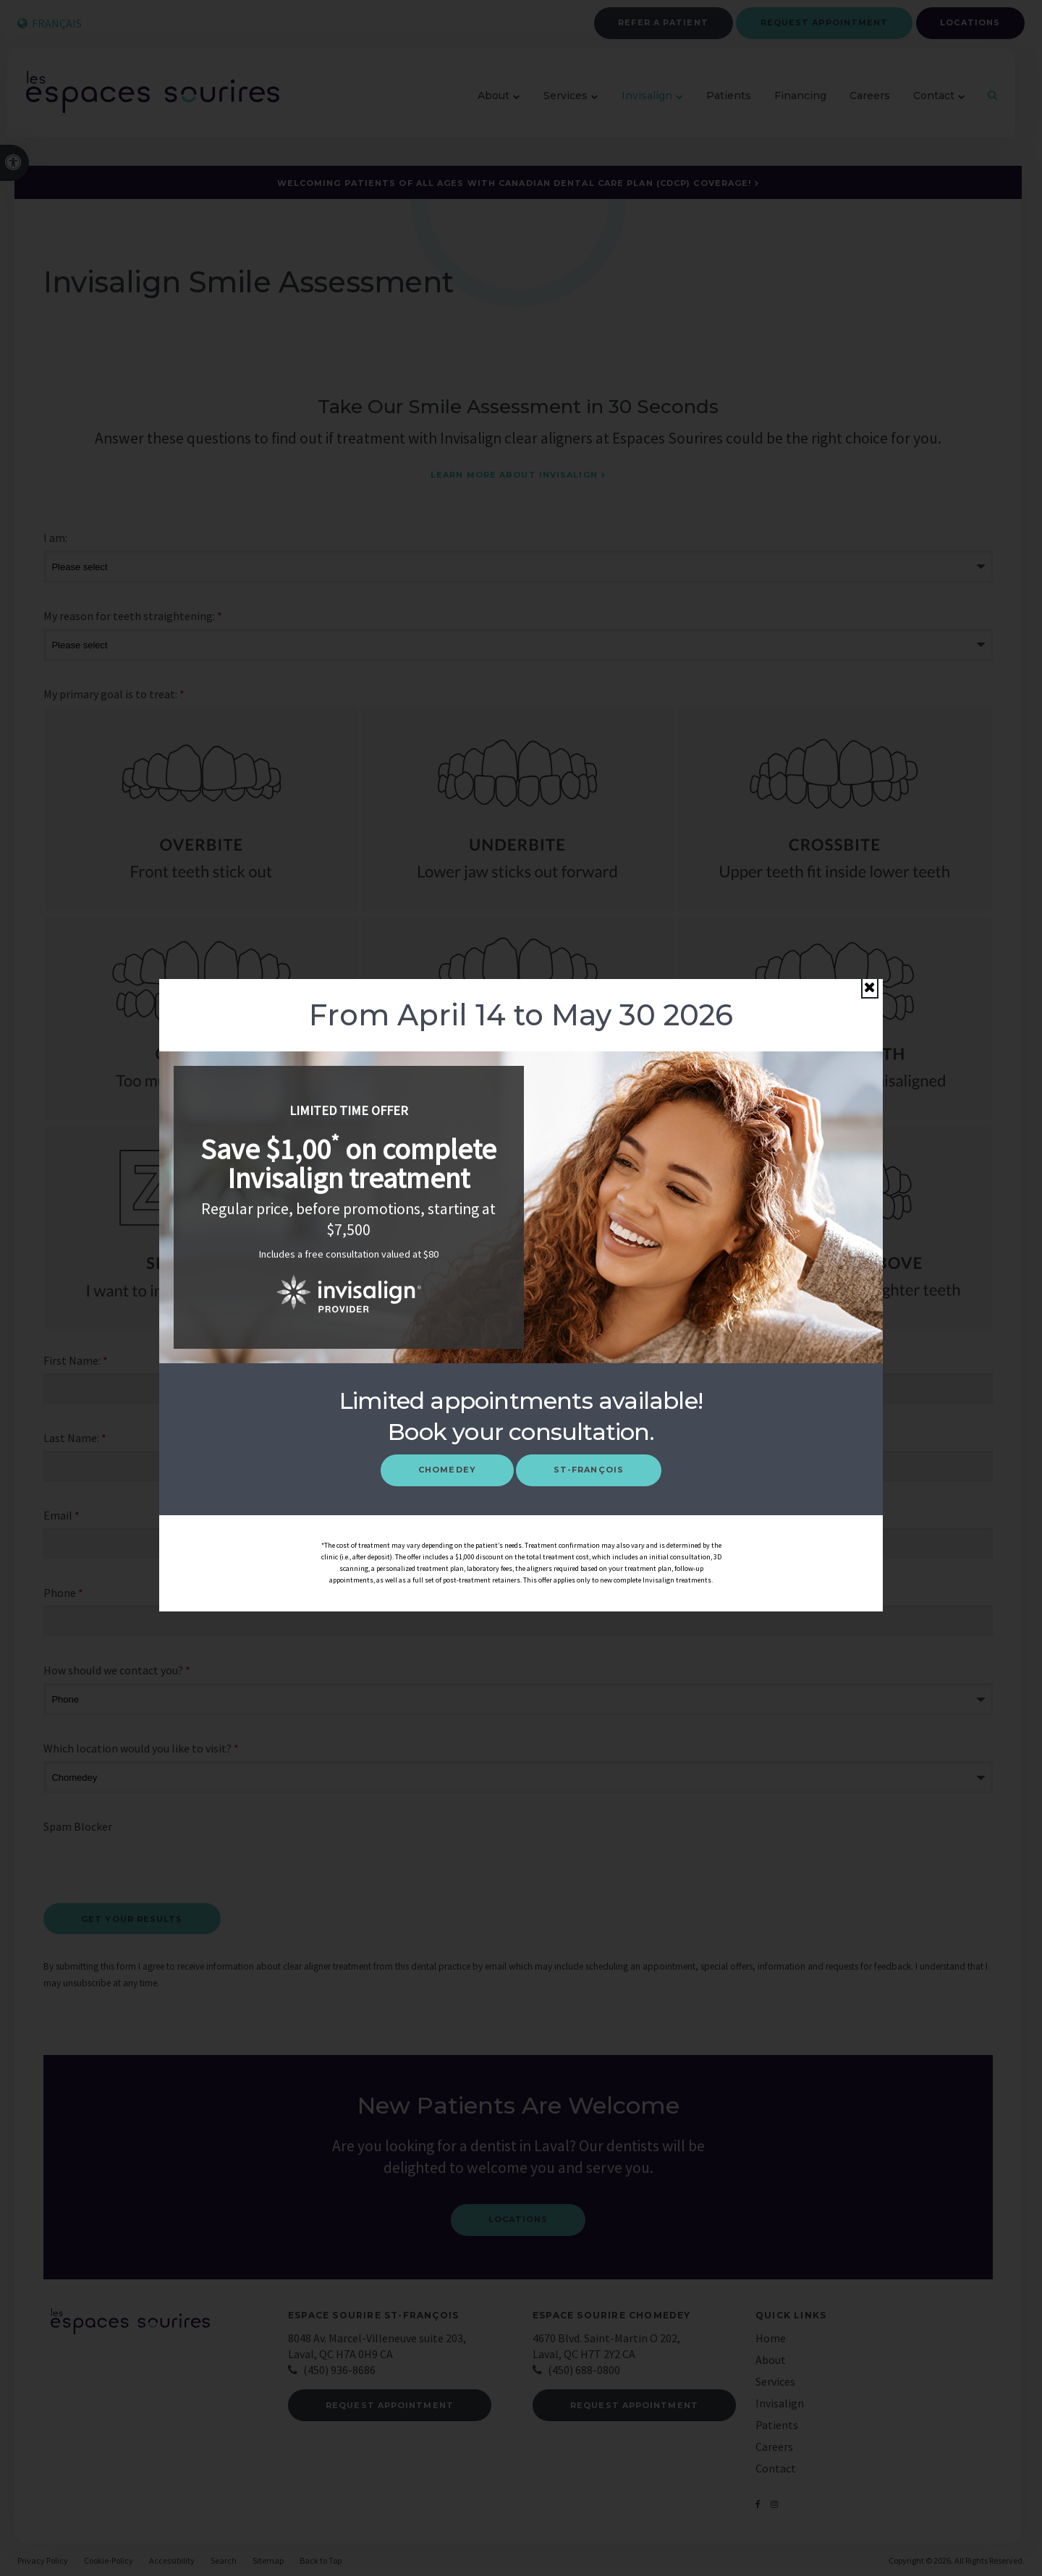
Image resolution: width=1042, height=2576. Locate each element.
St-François (589, 1470)
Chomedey (447, 1470)
